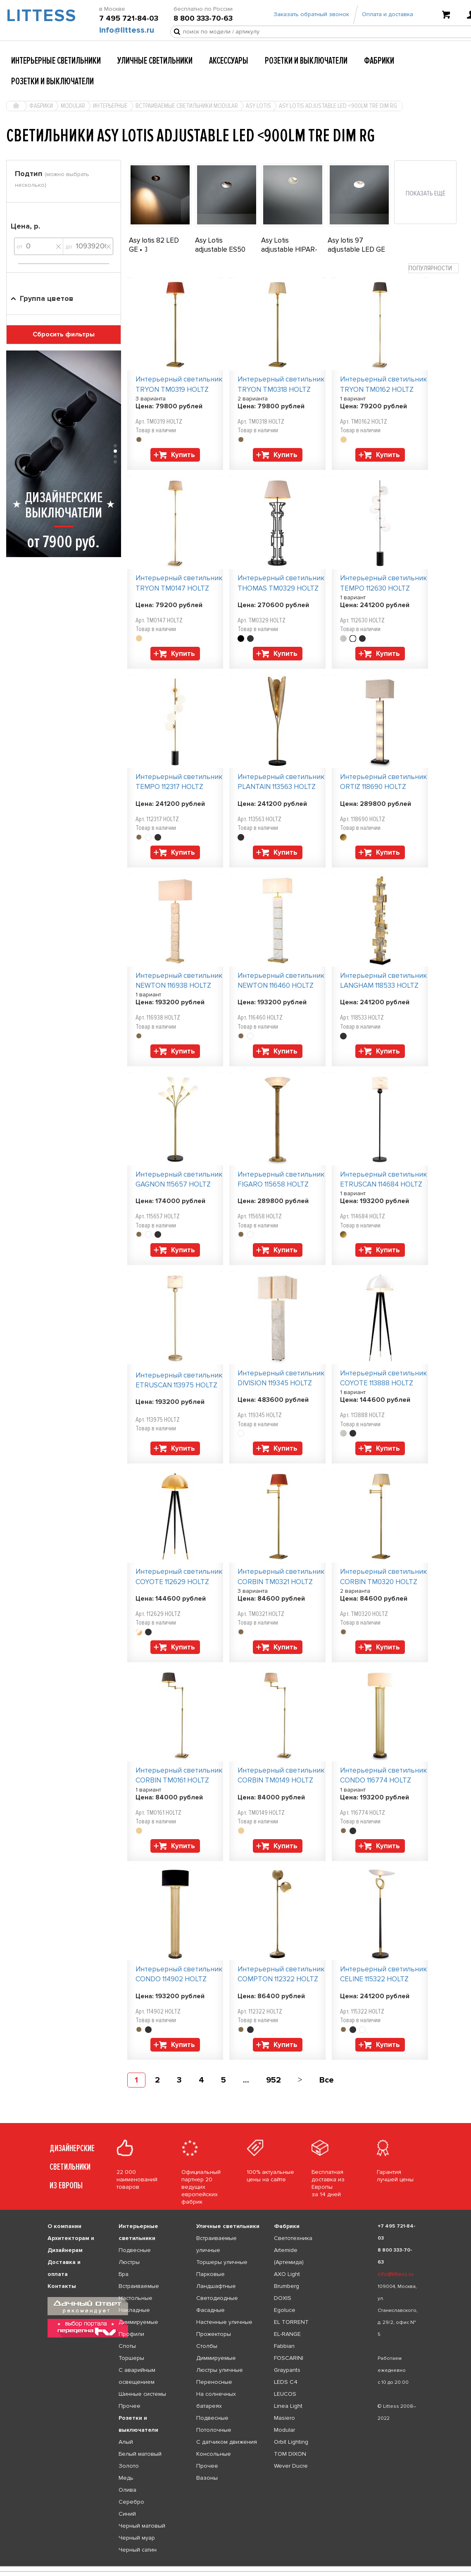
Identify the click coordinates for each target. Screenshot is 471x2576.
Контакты (62, 2286)
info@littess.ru (126, 33)
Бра (123, 2274)
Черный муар (137, 2537)
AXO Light (287, 2274)
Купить (183, 454)
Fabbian (284, 2346)
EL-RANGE (287, 2334)
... (246, 2080)
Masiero (284, 2417)
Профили (131, 2334)
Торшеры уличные (221, 2262)
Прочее (129, 2405)
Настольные (135, 2298)
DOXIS (282, 2298)
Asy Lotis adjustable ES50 (220, 245)
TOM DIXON (290, 2453)
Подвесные (135, 2250)
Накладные (134, 2310)
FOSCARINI (288, 2358)
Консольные (213, 2453)
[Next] (300, 2080)
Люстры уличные (219, 2369)
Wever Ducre (291, 2465)
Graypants (287, 2369)
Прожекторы (213, 2334)
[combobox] (433, 268)
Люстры (129, 2262)
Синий (127, 2513)
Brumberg (286, 2286)
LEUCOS (285, 2393)
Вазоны (207, 2477)
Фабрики (379, 61)
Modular (284, 2429)
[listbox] (235, 2566)
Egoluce (284, 2310)
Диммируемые (138, 2322)
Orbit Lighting (291, 2441)
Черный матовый (142, 2525)
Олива (127, 2489)
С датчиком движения (226, 2441)
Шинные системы (142, 2393)
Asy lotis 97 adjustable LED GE (356, 245)
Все (326, 2080)
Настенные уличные (224, 2322)
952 (273, 2080)
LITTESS (39, 19)
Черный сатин (138, 2549)
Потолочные (213, 2429)
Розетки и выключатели (306, 61)
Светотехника (293, 2238)
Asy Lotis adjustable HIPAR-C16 (289, 249)
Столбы (206, 2346)
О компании (64, 2226)
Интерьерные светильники (56, 61)
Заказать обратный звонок (311, 17)
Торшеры (131, 2358)
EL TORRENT (291, 2322)
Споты (127, 2346)
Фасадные (210, 2310)
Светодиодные (217, 2298)
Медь (126, 2477)
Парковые (210, 2274)
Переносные (214, 2381)
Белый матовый (140, 2453)
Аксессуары (228, 61)
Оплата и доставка (387, 17)
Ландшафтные (216, 2286)
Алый (126, 2441)
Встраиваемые (139, 2286)
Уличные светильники (155, 61)
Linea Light (288, 2405)
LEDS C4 (285, 2381)
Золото (129, 2465)
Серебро (131, 2501)
